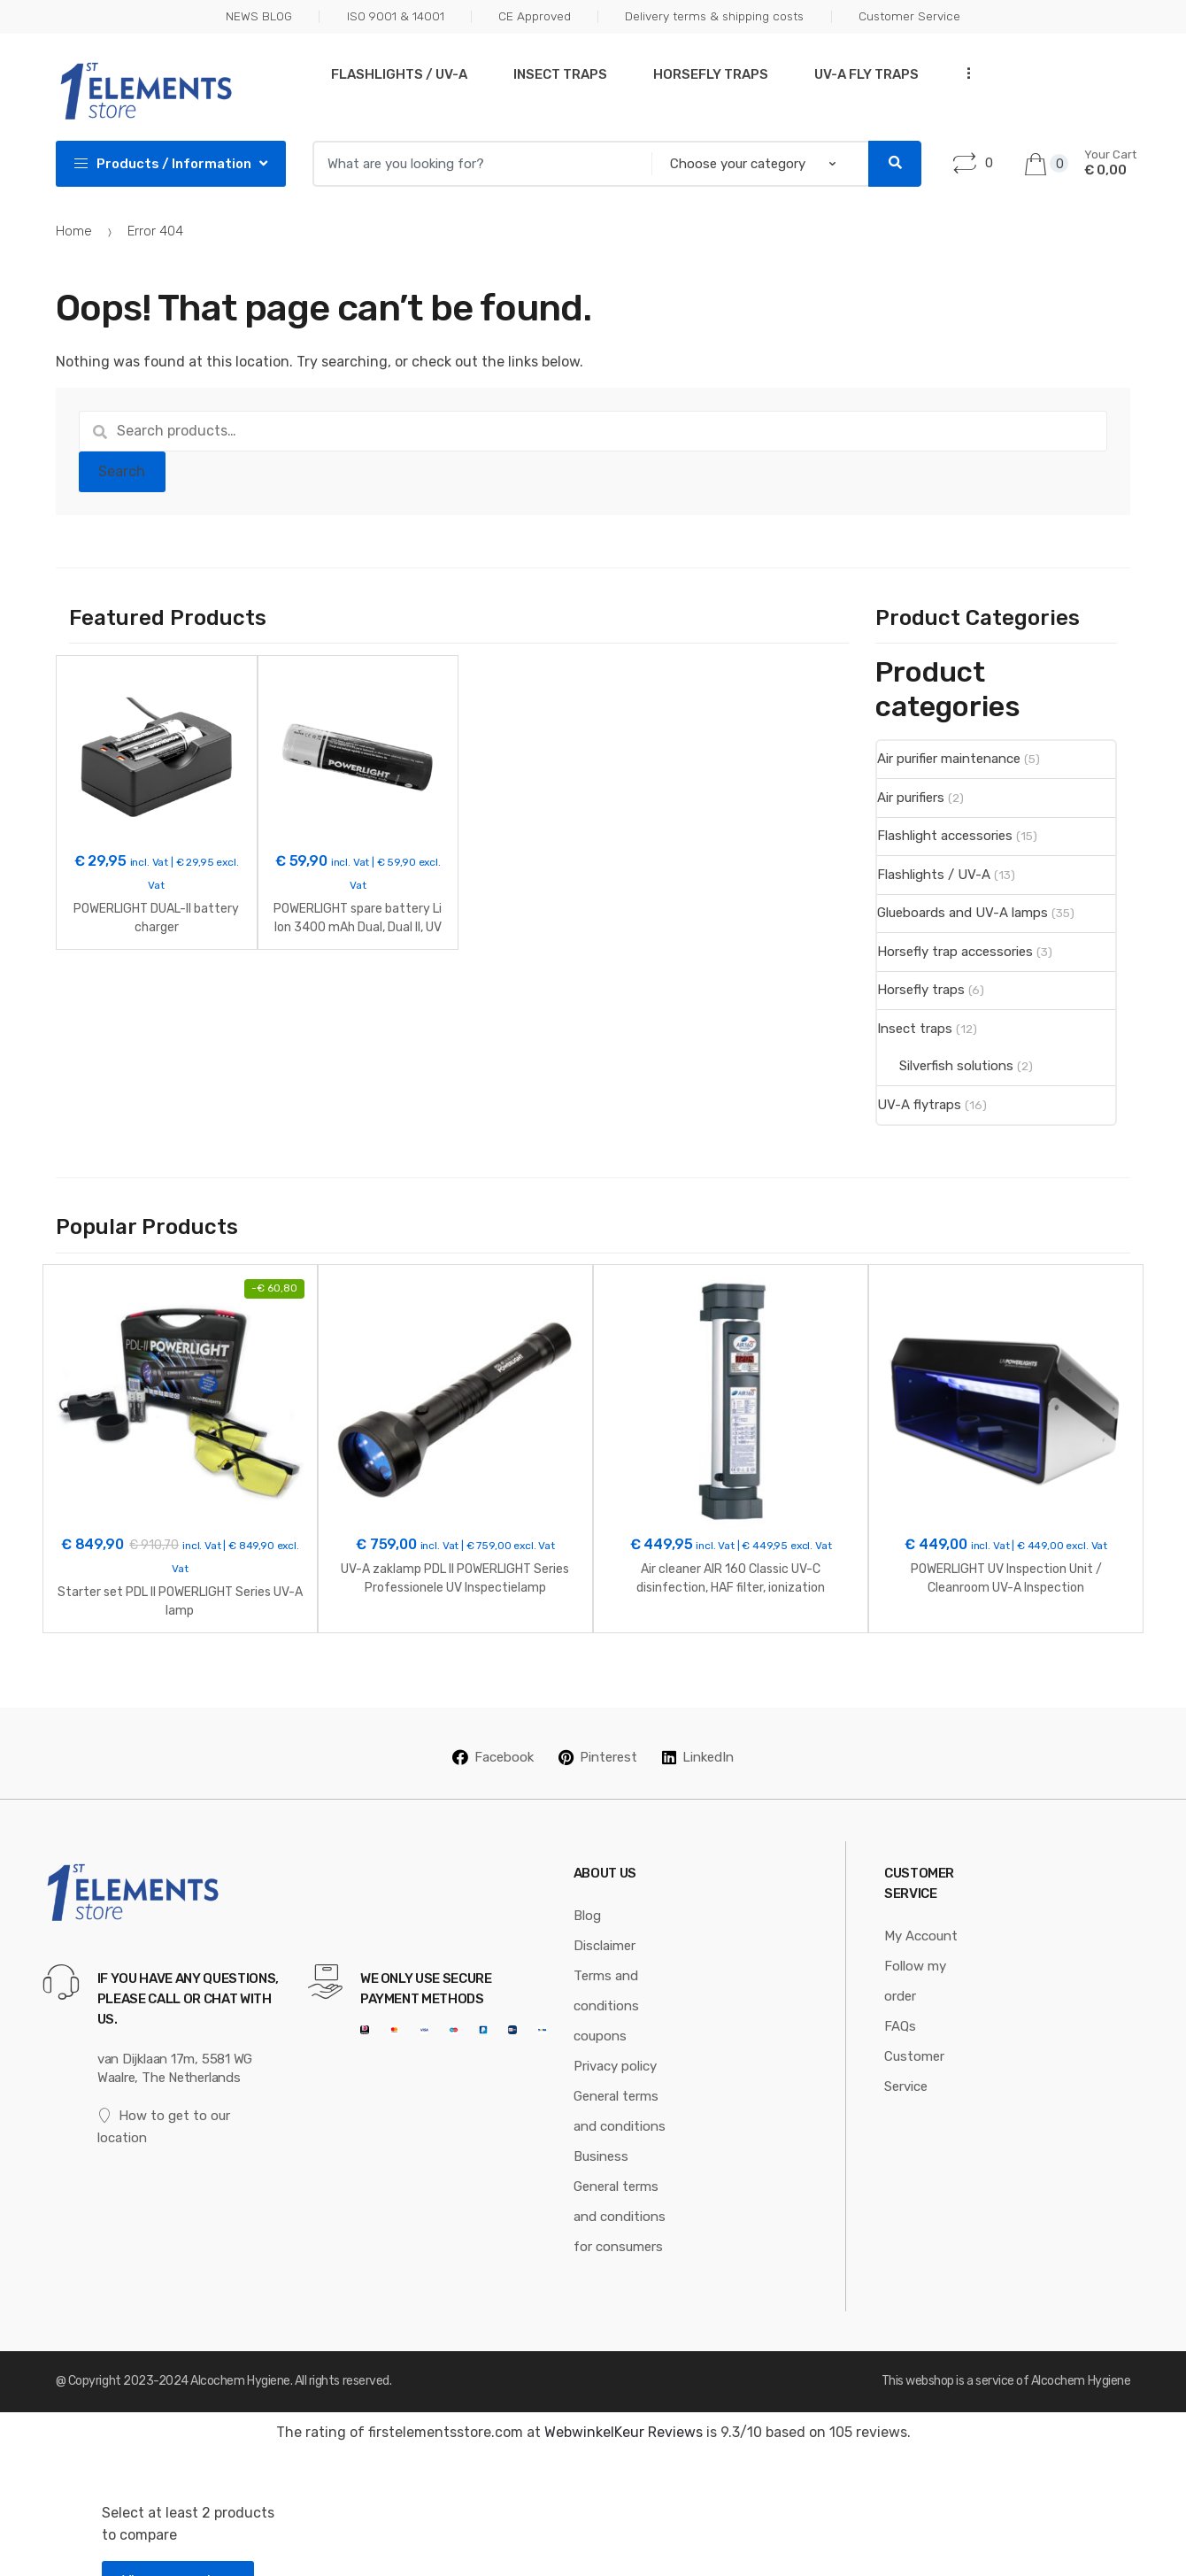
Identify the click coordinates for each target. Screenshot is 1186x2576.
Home (74, 231)
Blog (587, 1890)
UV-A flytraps (919, 1105)
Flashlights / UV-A (399, 74)
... (963, 72)
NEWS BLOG (259, 16)
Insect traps (560, 74)
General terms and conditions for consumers (620, 2191)
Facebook (493, 1731)
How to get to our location (163, 2100)
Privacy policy (615, 2040)
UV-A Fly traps (866, 74)
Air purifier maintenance (948, 759)
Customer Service (909, 16)
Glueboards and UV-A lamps (962, 913)
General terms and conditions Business (620, 2101)
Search (121, 471)
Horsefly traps (710, 74)
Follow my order (915, 1955)
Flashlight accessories (945, 836)
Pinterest (597, 1731)
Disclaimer (604, 1920)
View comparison (178, 2555)
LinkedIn (698, 1731)
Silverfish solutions (956, 1066)
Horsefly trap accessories (955, 952)
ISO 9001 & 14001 (395, 16)
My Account (921, 1910)
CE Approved (534, 16)
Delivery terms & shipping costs (714, 16)
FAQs (900, 2001)
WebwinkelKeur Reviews (623, 2406)
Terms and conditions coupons (606, 1980)
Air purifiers (910, 798)
